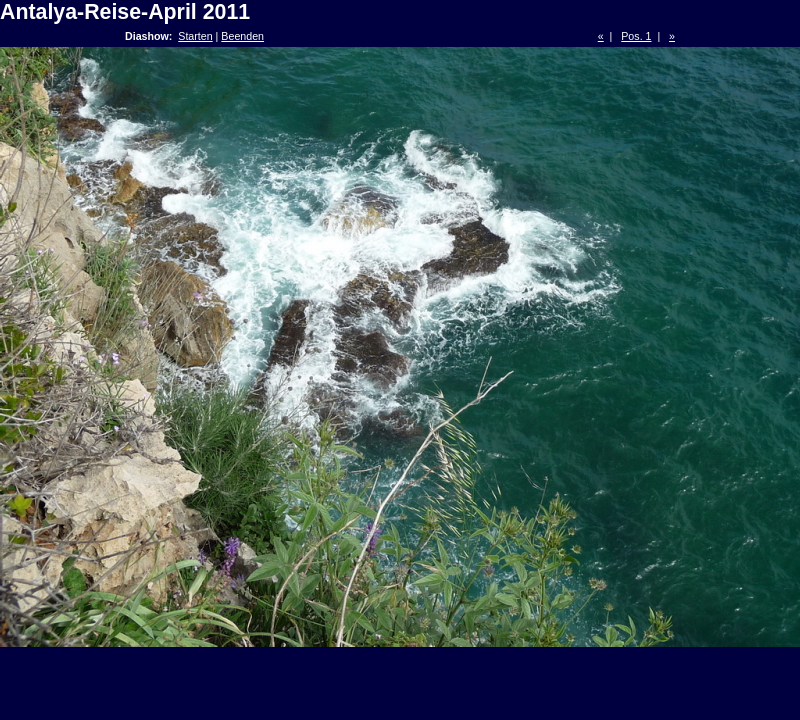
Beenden (242, 36)
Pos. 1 (636, 36)
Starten (195, 36)
